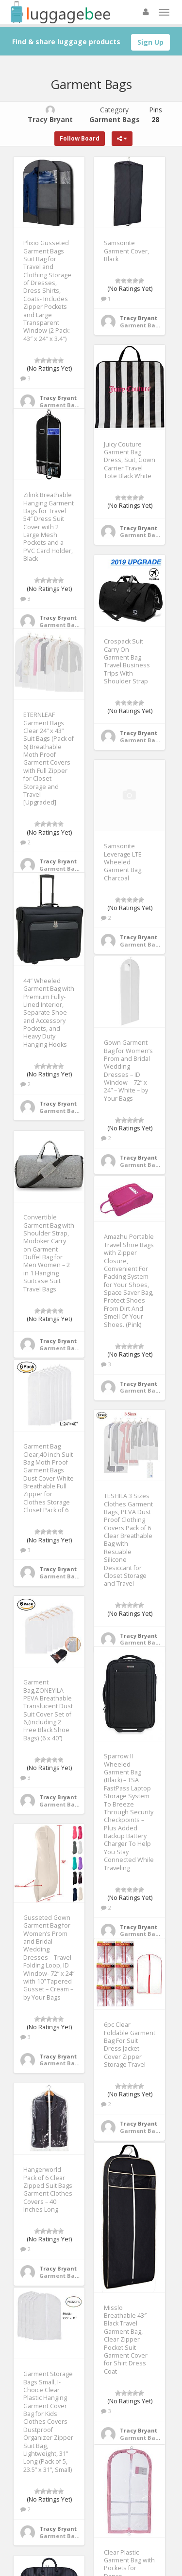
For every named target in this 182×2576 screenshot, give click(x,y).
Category (114, 114)
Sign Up (150, 42)
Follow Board (79, 138)
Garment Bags (60, 405)
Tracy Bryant (58, 397)
